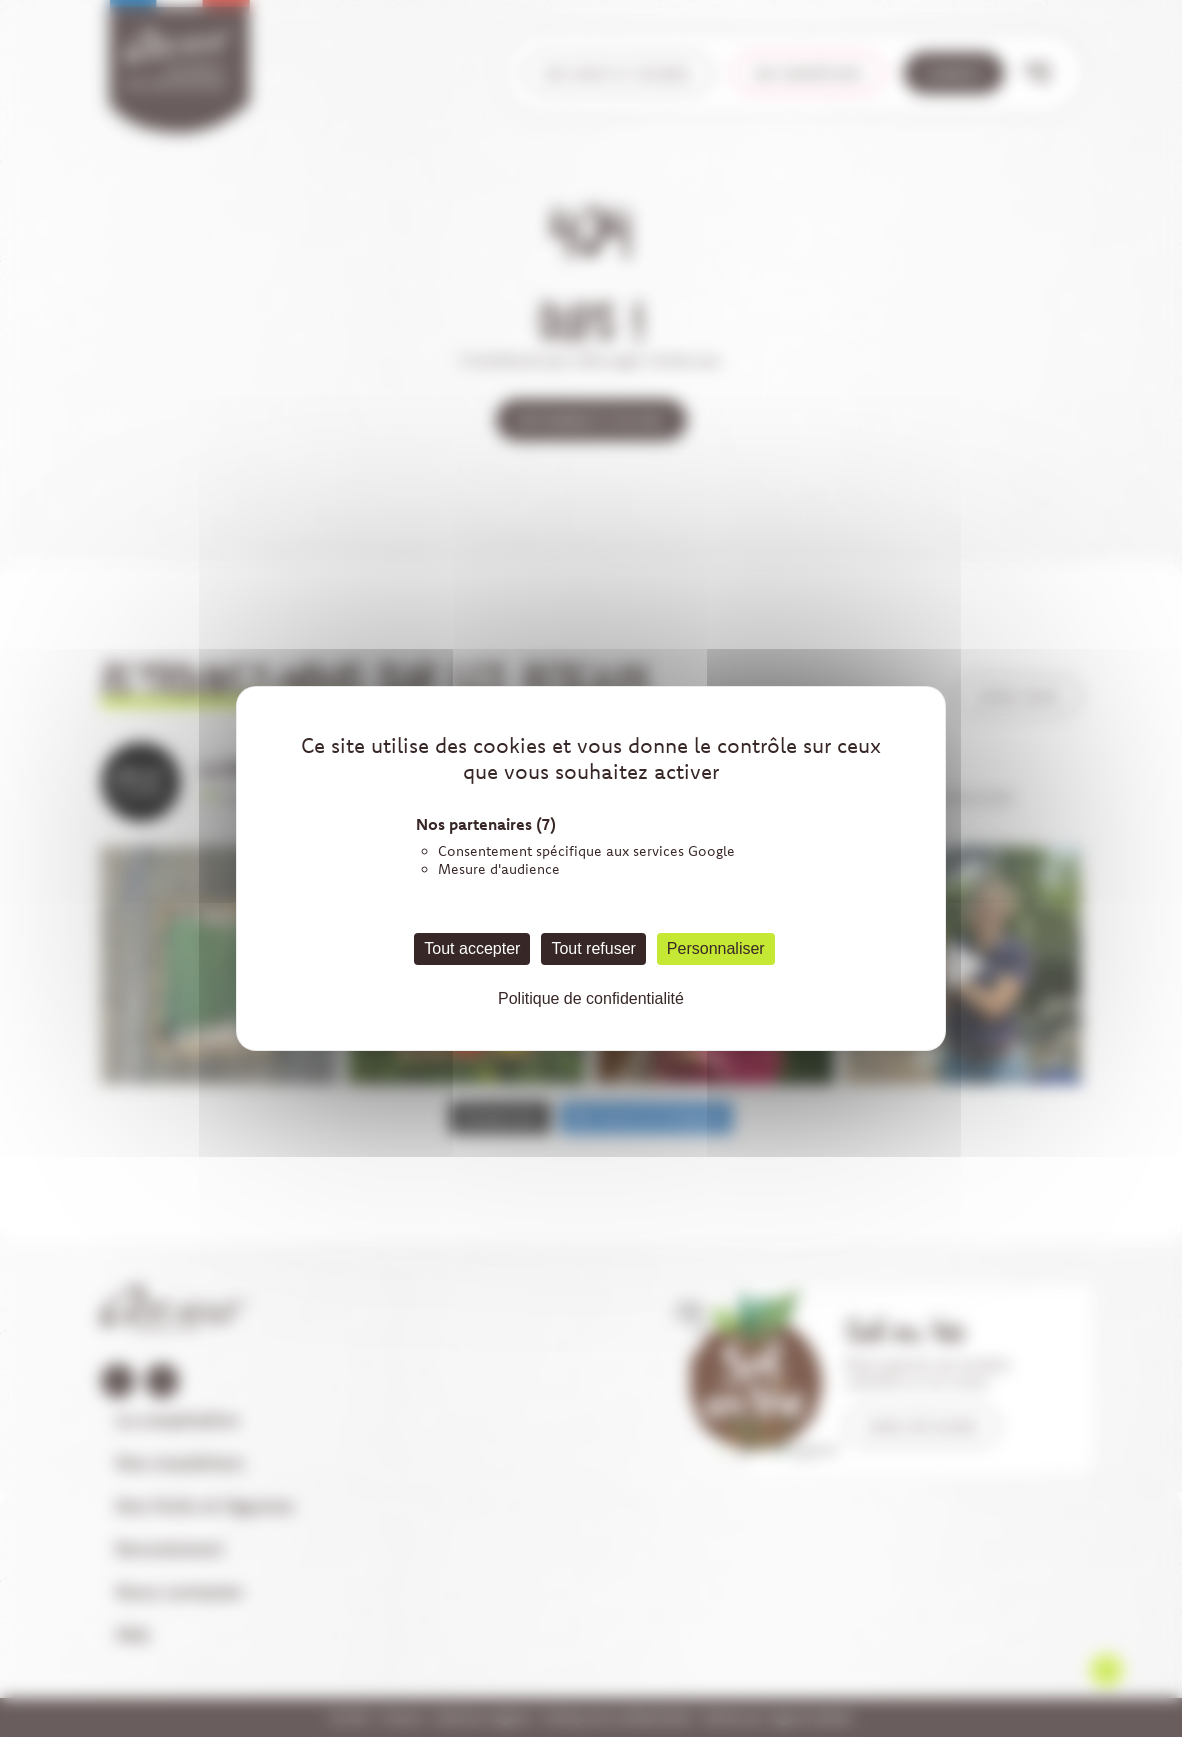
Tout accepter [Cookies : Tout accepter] (472, 948)
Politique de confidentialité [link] (591, 998)
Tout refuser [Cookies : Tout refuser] (593, 948)
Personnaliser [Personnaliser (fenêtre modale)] (716, 948)
